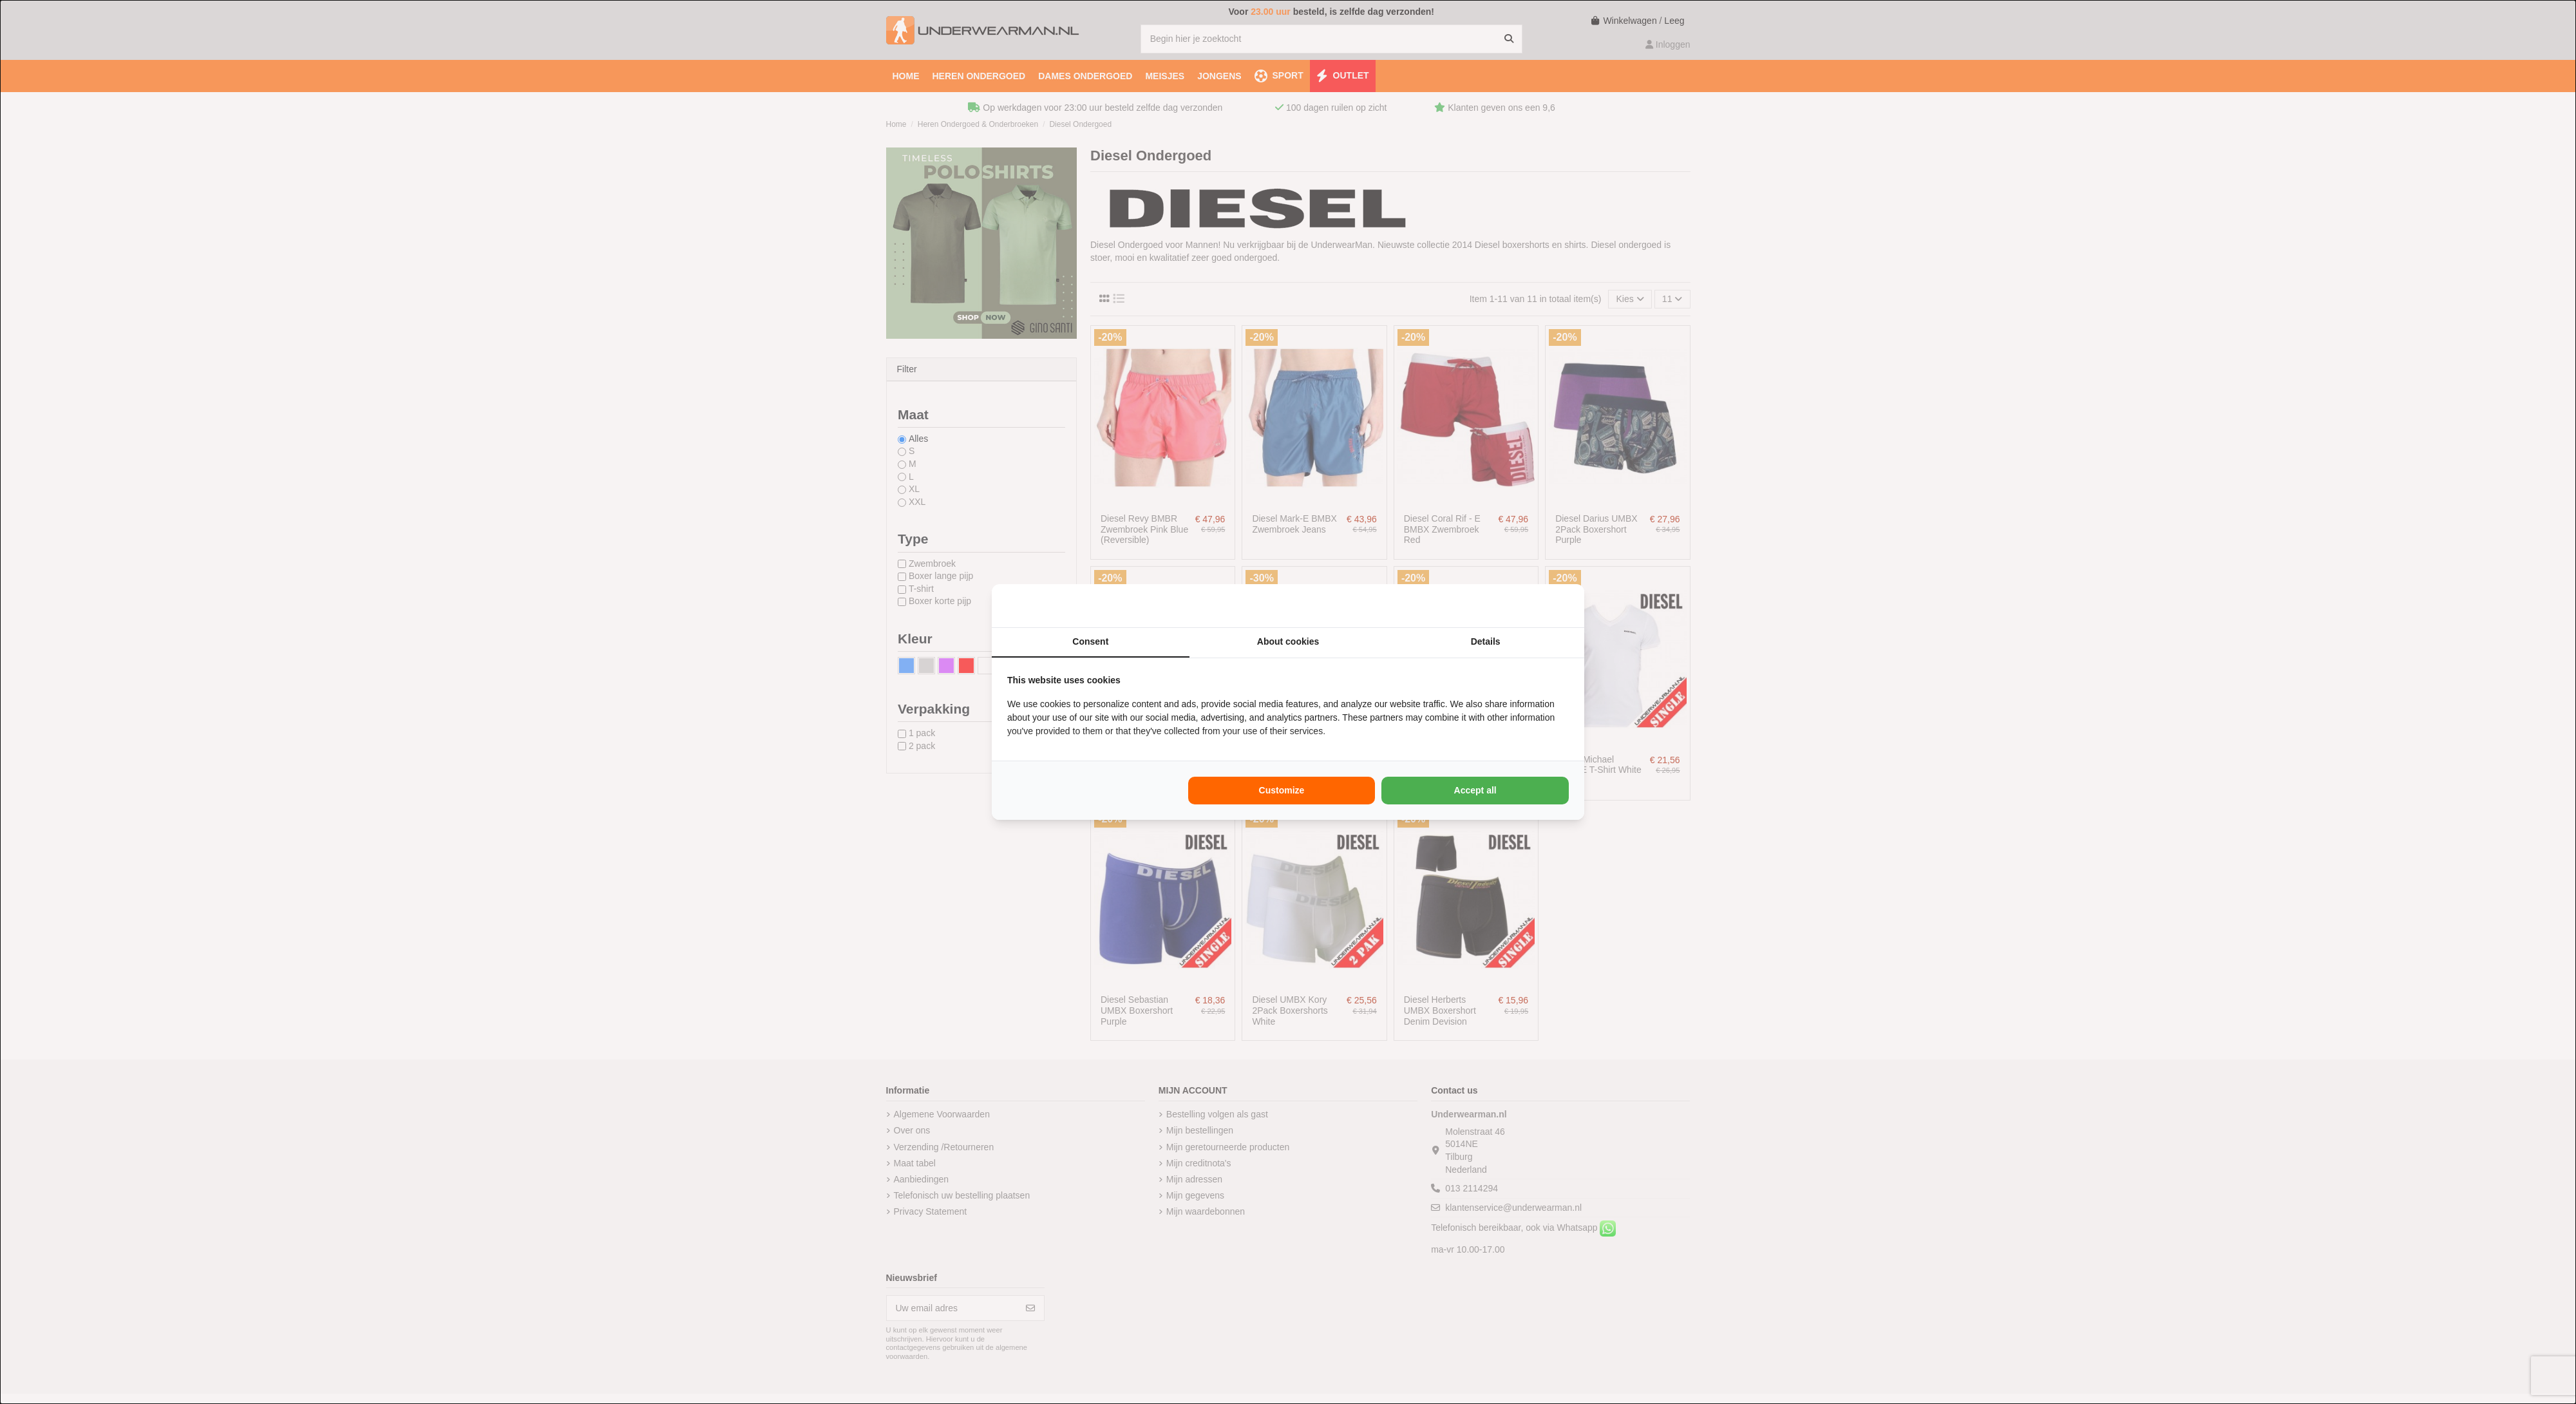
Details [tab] (1486, 641)
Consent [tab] (1090, 641)
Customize (1282, 790)
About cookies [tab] (1288, 641)
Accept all (1475, 790)
